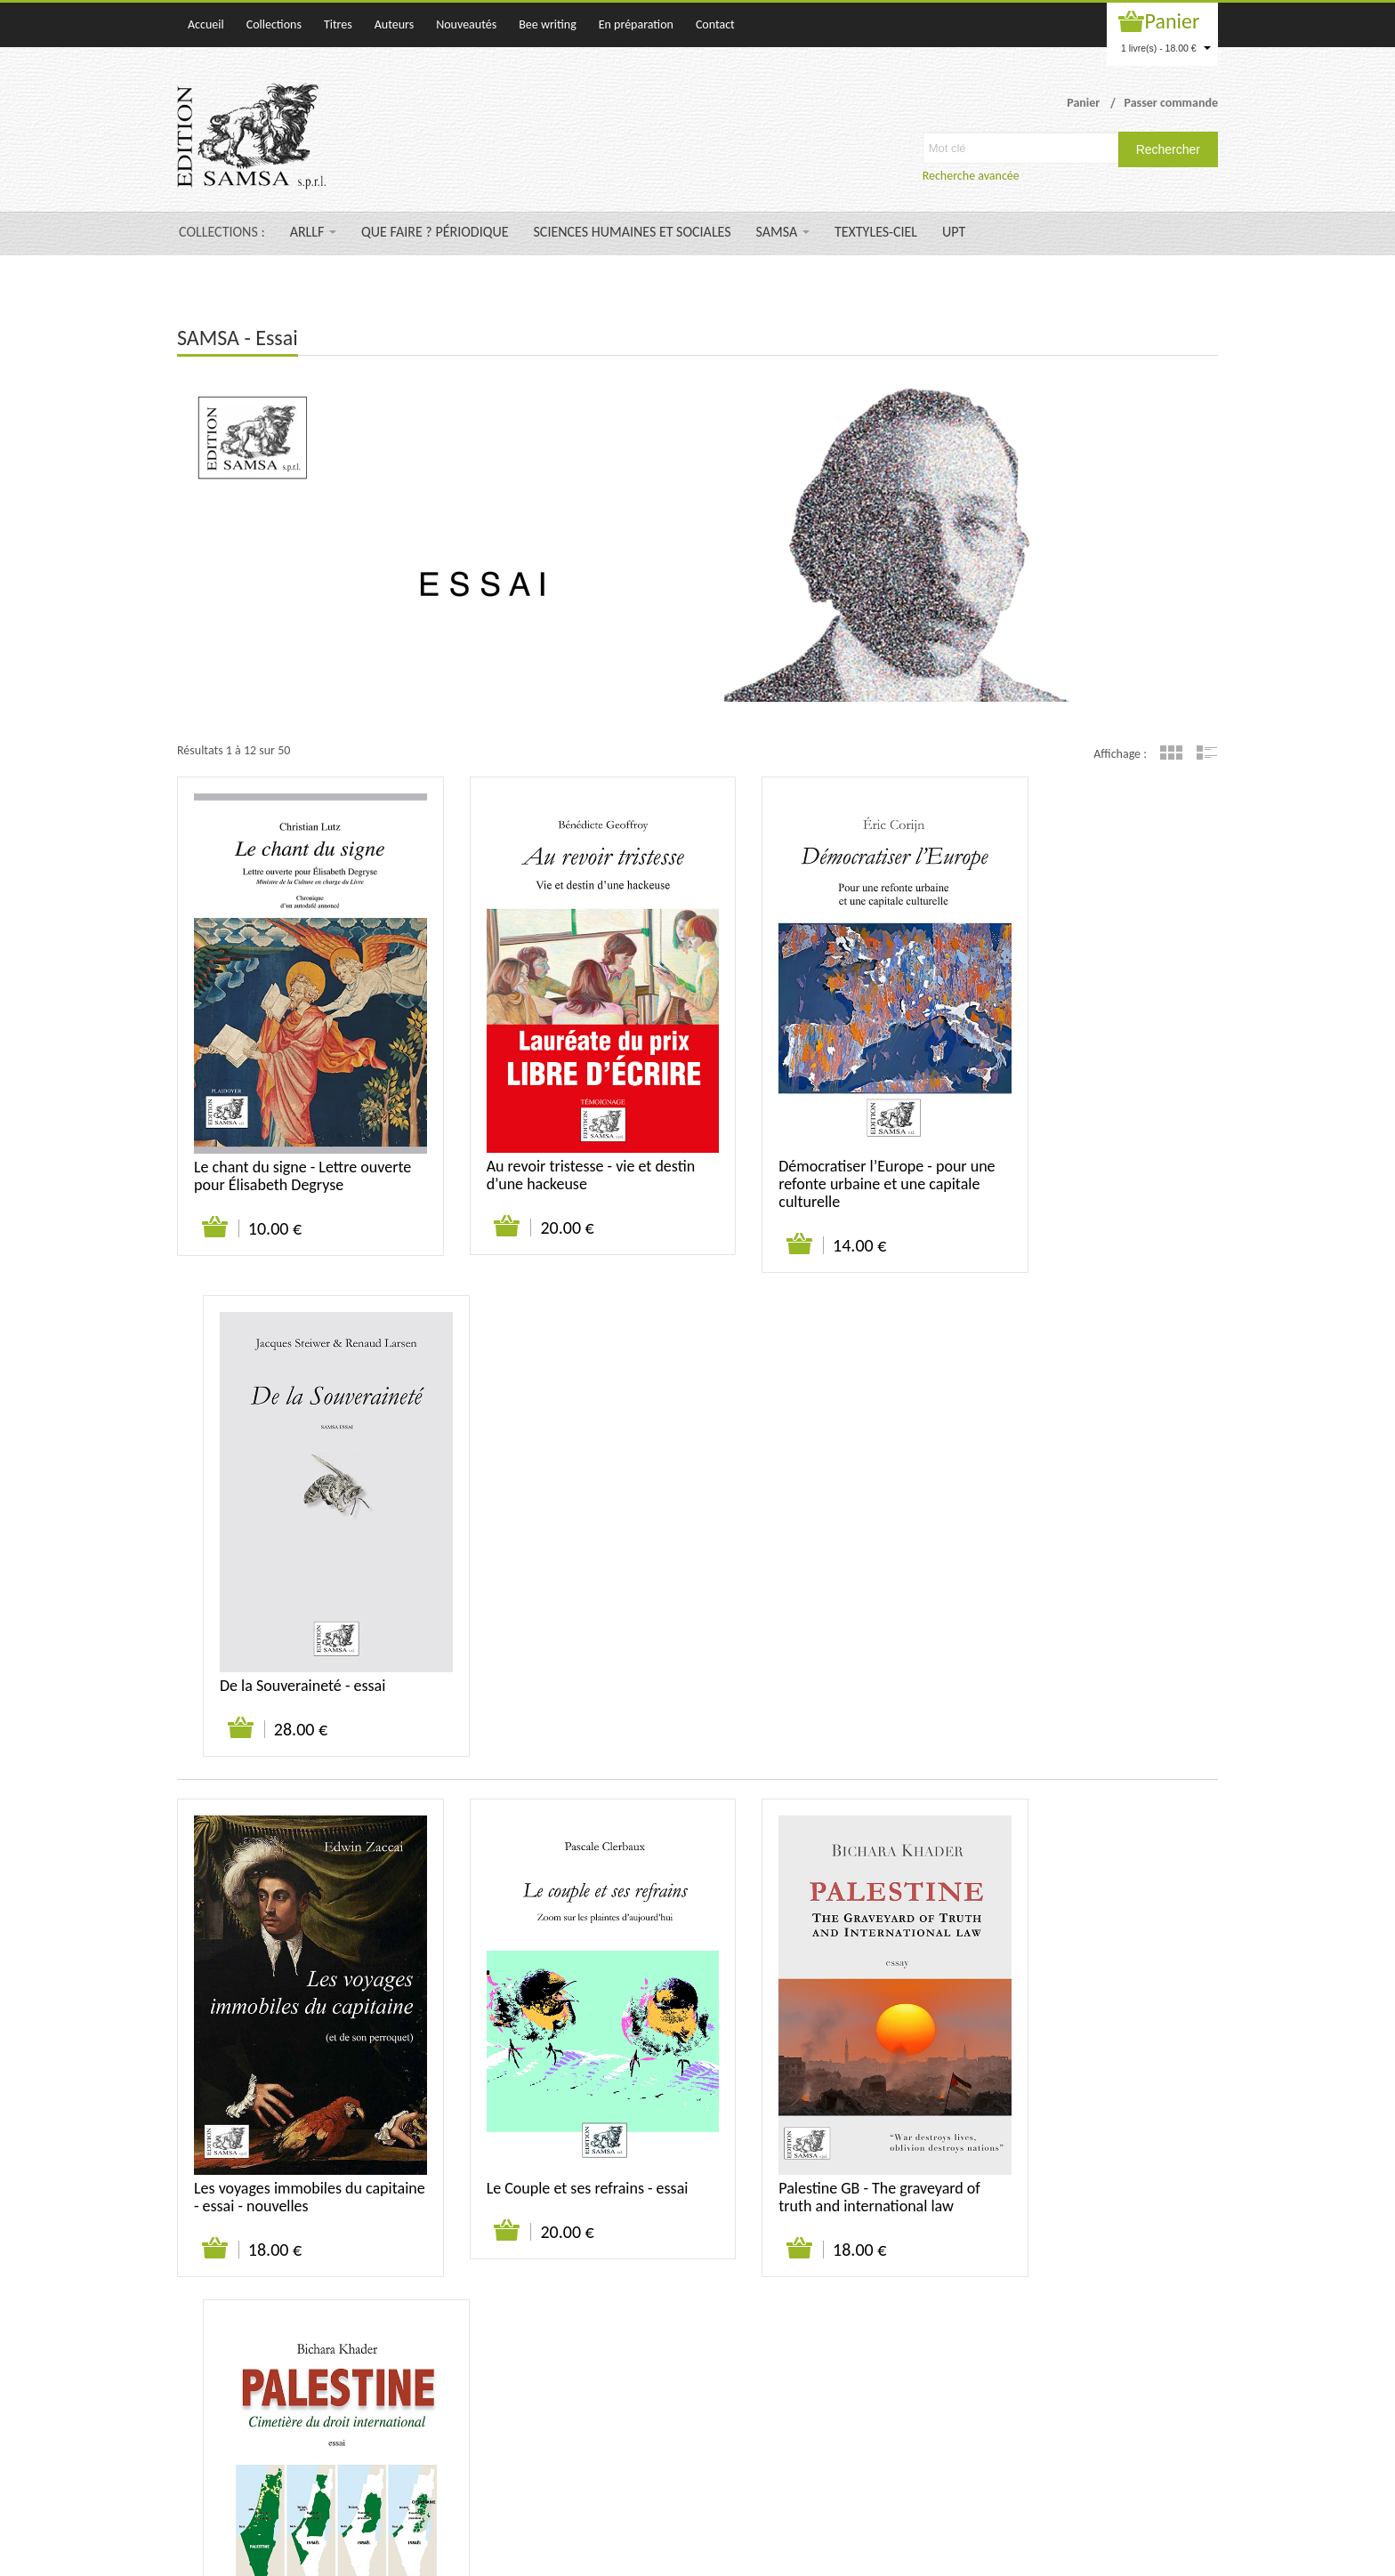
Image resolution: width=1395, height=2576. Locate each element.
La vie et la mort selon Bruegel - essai (563, 2112)
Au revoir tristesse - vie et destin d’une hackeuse (543, 1135)
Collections (274, 24)
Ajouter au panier (208, 1186)
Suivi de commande (1069, 2320)
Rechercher (1168, 149)
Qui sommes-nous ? (904, 2320)
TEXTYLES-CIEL (876, 231)
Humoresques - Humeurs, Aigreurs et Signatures (276, 2112)
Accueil (206, 24)
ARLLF (313, 231)
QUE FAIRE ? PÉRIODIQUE (434, 231)
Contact (715, 24)
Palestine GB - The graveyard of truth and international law (829, 1632)
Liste (1207, 752)
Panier (1172, 21)
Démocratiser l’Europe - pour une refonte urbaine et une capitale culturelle (821, 1143)
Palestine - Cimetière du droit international (1089, 1632)
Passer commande (1171, 102)
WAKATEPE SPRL (1177, 2553)
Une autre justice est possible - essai (1094, 2112)
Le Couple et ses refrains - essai (562, 1623)
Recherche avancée (971, 175)
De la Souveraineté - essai (1077, 1126)
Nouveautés (466, 24)
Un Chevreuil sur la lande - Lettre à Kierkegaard (813, 2112)
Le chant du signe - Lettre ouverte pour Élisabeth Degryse (296, 1135)
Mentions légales (1175, 2320)
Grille (1171, 752)
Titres (338, 24)
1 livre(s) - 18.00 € (1166, 48)
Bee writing (548, 24)
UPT (953, 231)
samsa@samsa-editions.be (637, 2482)
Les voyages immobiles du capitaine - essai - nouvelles (282, 1632)
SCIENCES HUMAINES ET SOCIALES (632, 231)
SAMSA (783, 231)
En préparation (636, 24)
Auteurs (394, 24)
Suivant (355, 2256)
